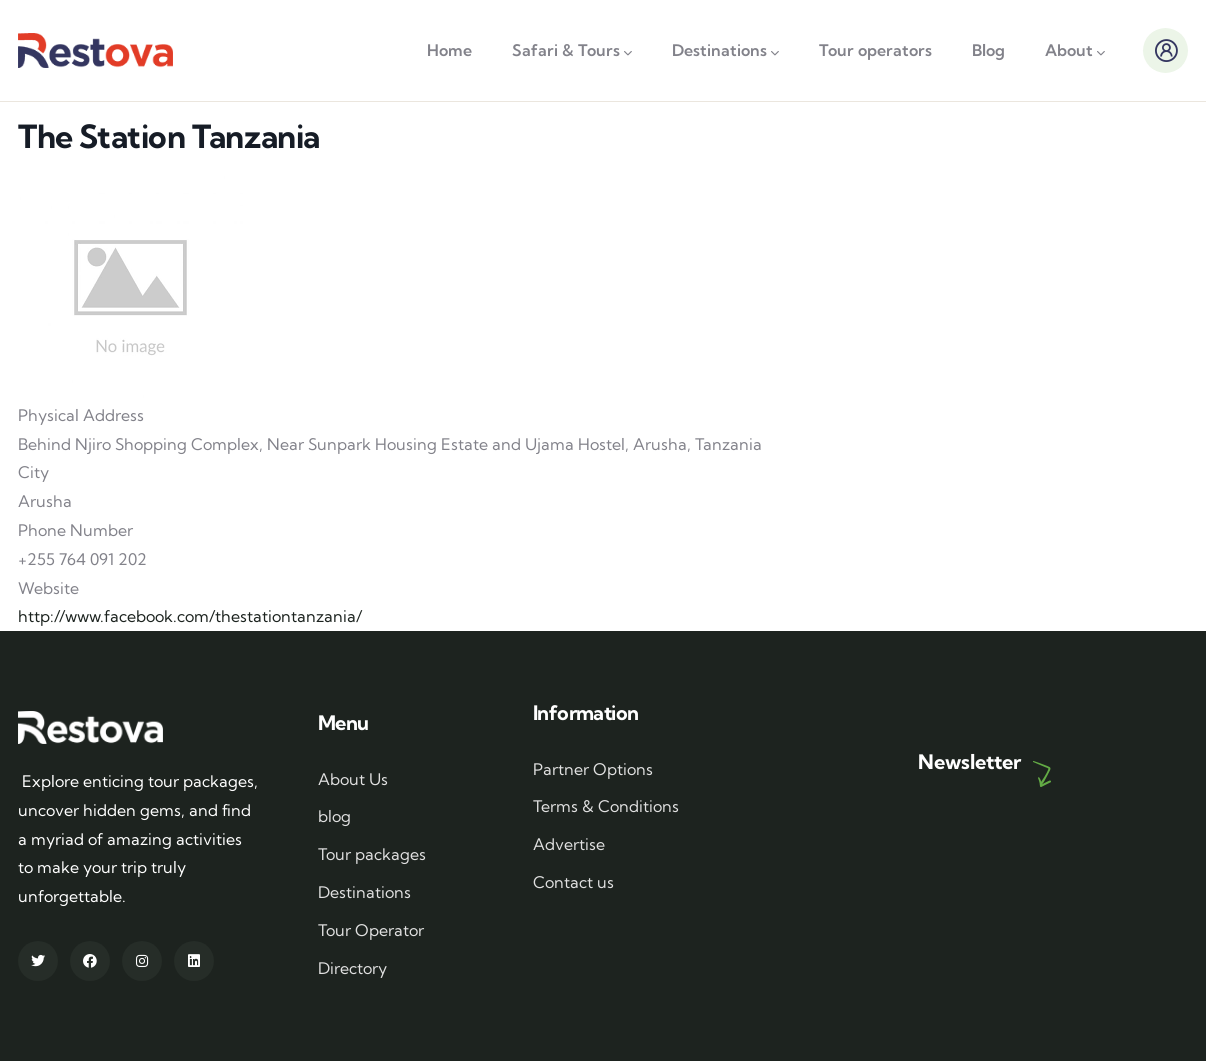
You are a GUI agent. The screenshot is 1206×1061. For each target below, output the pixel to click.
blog (334, 816)
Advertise (569, 844)
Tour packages (372, 854)
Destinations (364, 892)
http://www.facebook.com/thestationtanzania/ (190, 616)
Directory (352, 968)
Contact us (573, 882)
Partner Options (593, 769)
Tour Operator (371, 930)
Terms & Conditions (606, 806)
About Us (353, 779)
